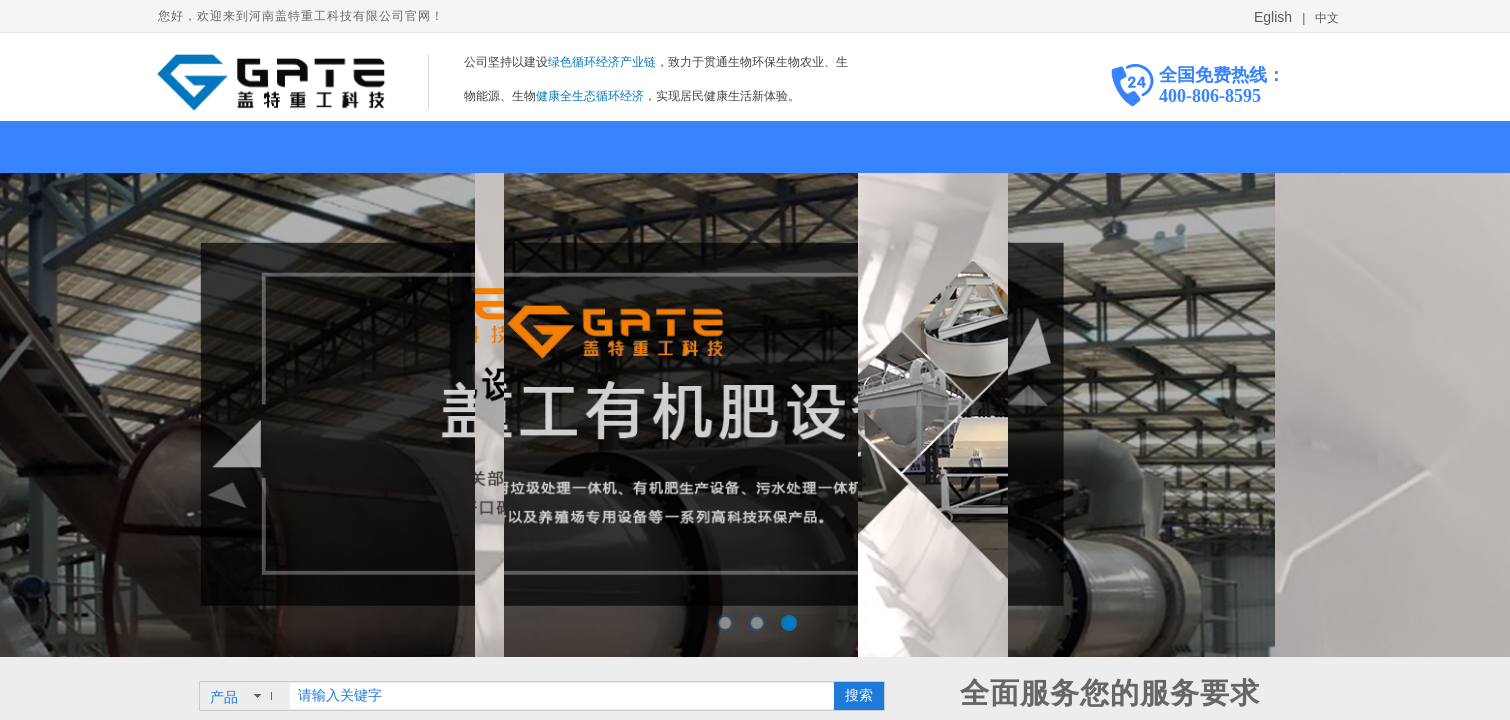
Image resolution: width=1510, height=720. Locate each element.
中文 (1325, 18)
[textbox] (562, 696)
